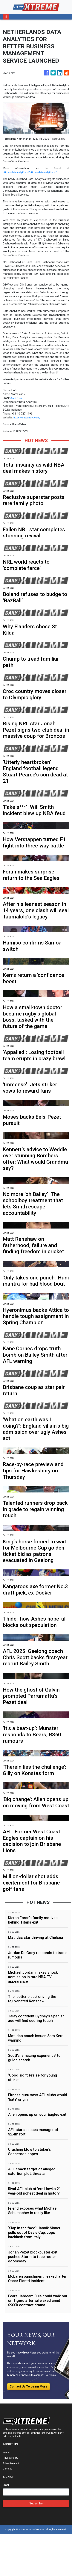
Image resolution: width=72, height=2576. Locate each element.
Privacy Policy (11, 2461)
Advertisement (12, 2467)
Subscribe (36, 2507)
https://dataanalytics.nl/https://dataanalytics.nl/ (31, 172)
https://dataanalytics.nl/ (27, 417)
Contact (7, 2472)
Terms (6, 2456)
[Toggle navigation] (6, 17)
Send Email (17, 397)
